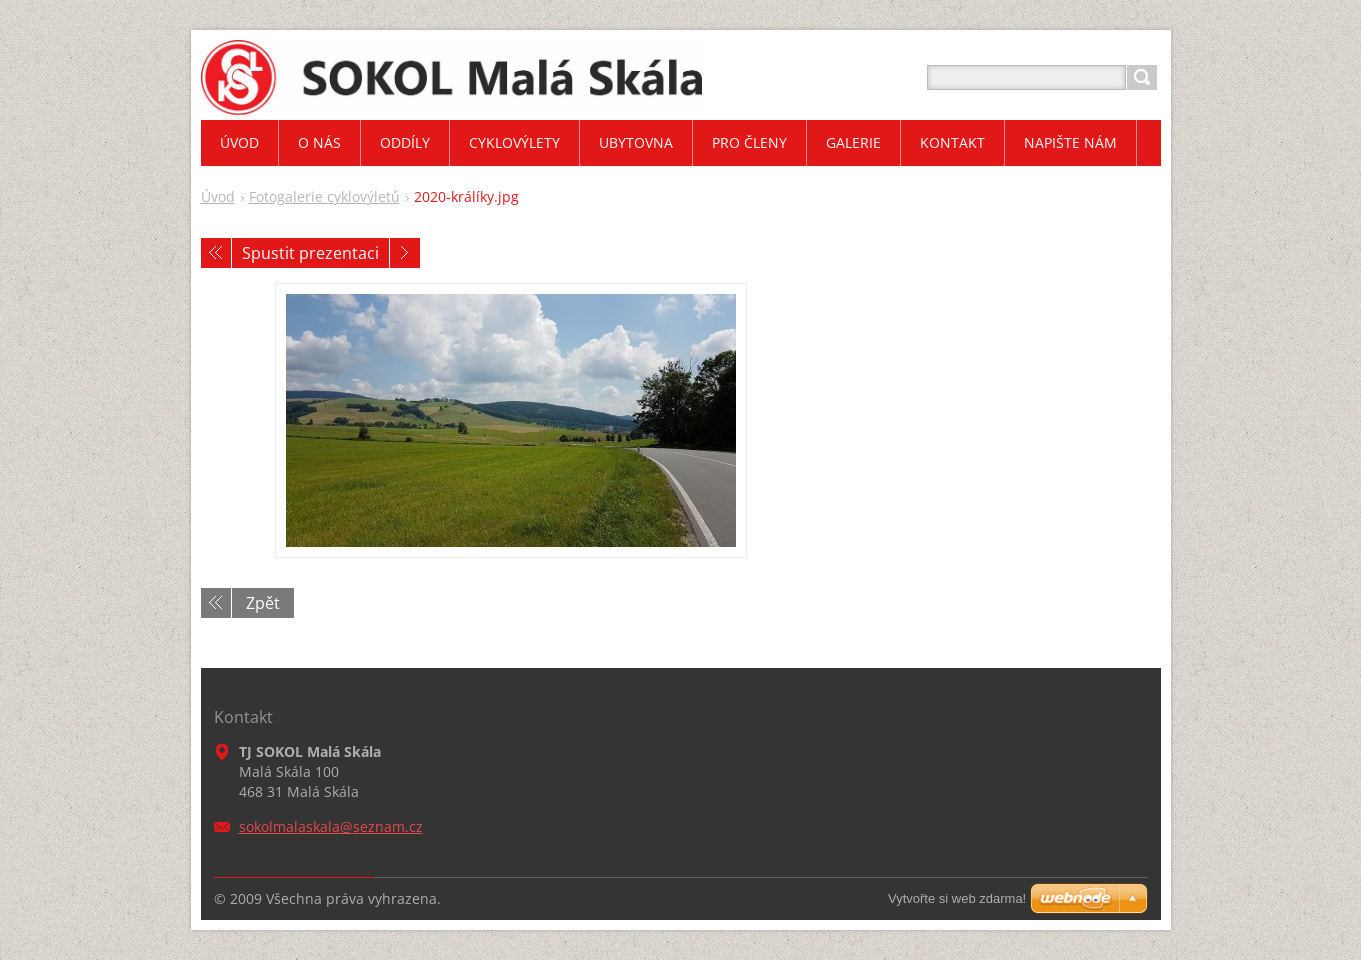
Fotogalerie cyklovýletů (324, 196)
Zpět (263, 603)
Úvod (218, 196)
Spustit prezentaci (310, 253)
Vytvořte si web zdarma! (957, 898)
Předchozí (216, 253)
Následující (405, 253)
